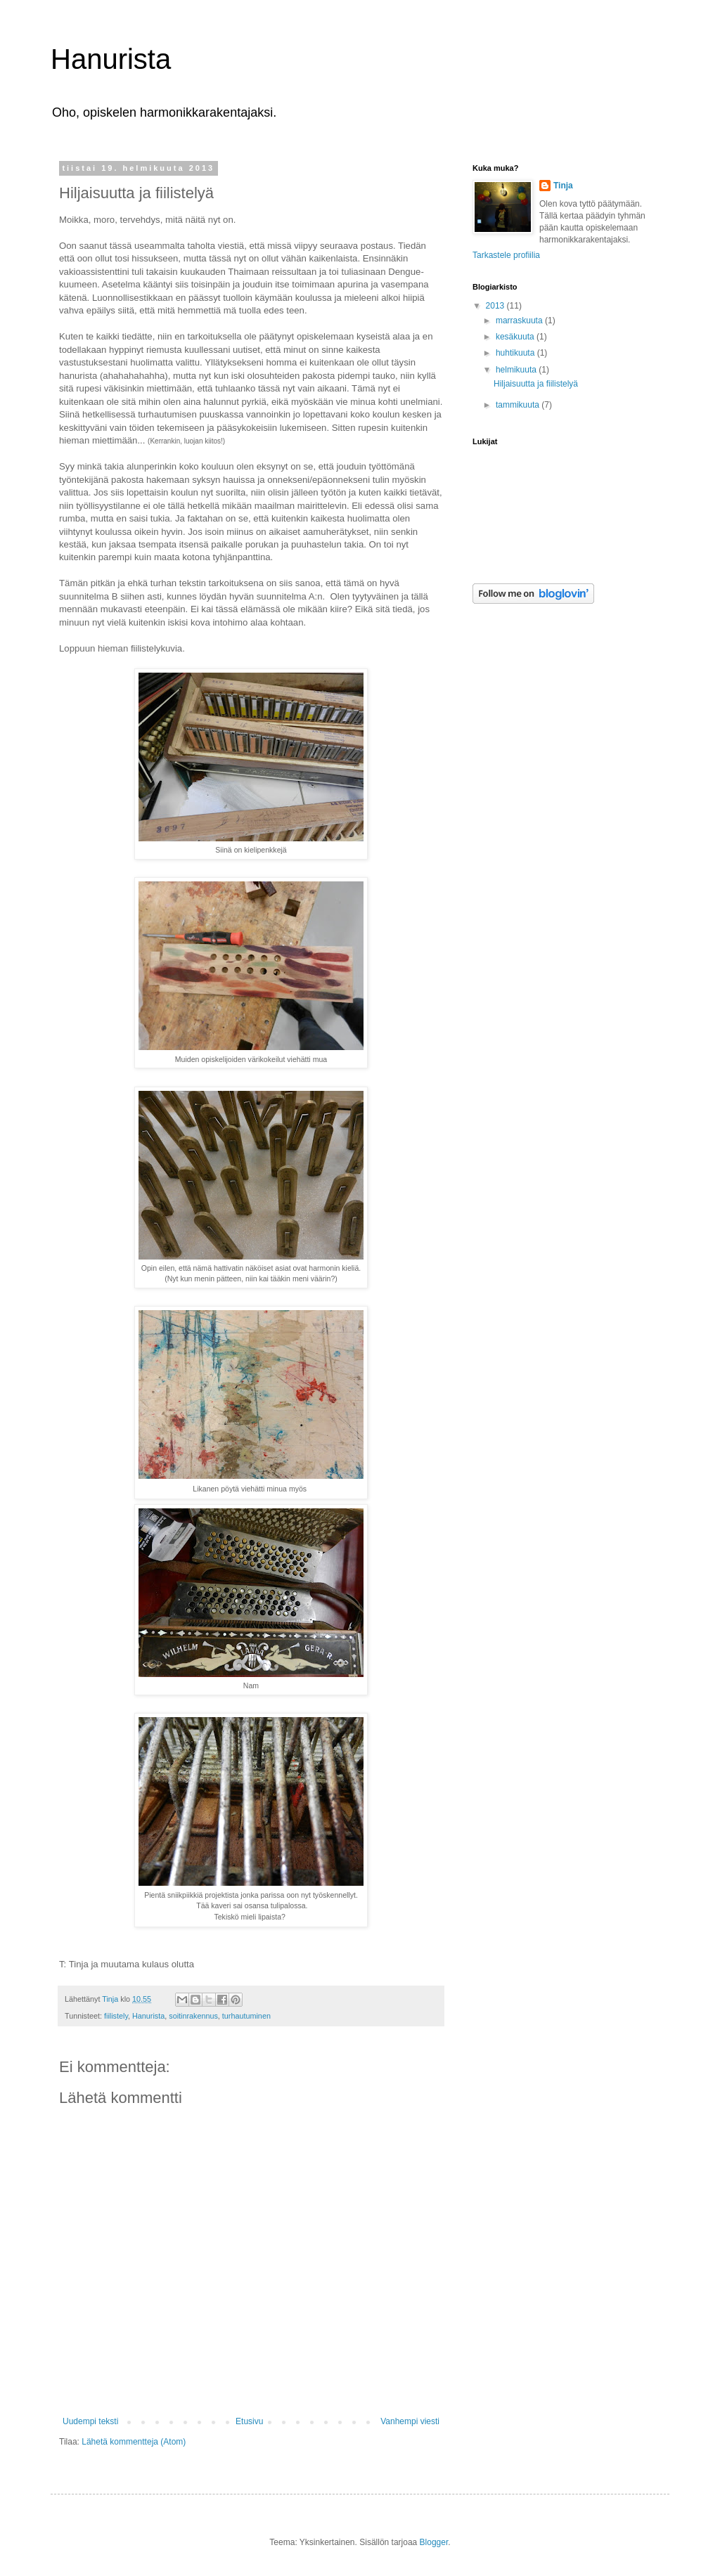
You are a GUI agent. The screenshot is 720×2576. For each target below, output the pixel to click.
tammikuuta (518, 405)
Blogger (434, 2542)
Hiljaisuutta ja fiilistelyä (536, 384)
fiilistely (116, 2016)
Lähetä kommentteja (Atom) (134, 2442)
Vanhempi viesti (409, 2421)
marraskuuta (520, 320)
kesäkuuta (516, 337)
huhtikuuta (516, 353)
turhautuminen (246, 2016)
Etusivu (249, 2421)
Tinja (563, 185)
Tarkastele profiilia (506, 255)
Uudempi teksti (90, 2421)
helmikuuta (517, 370)
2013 (496, 306)
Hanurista (111, 59)
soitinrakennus (193, 2016)
